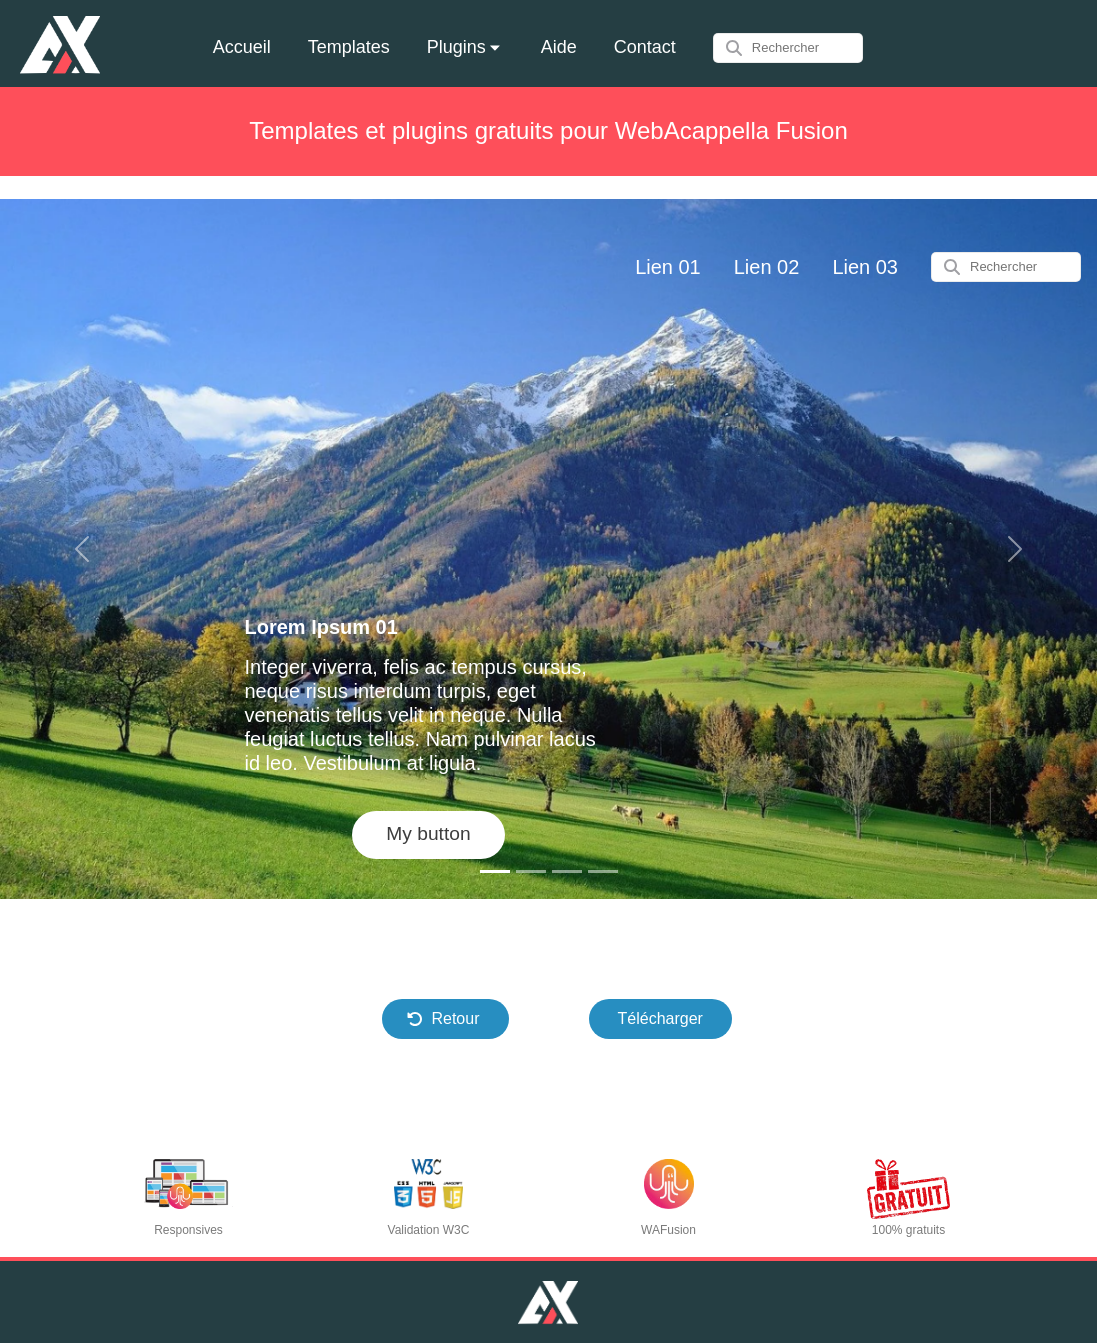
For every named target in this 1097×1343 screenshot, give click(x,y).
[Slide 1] (495, 871)
